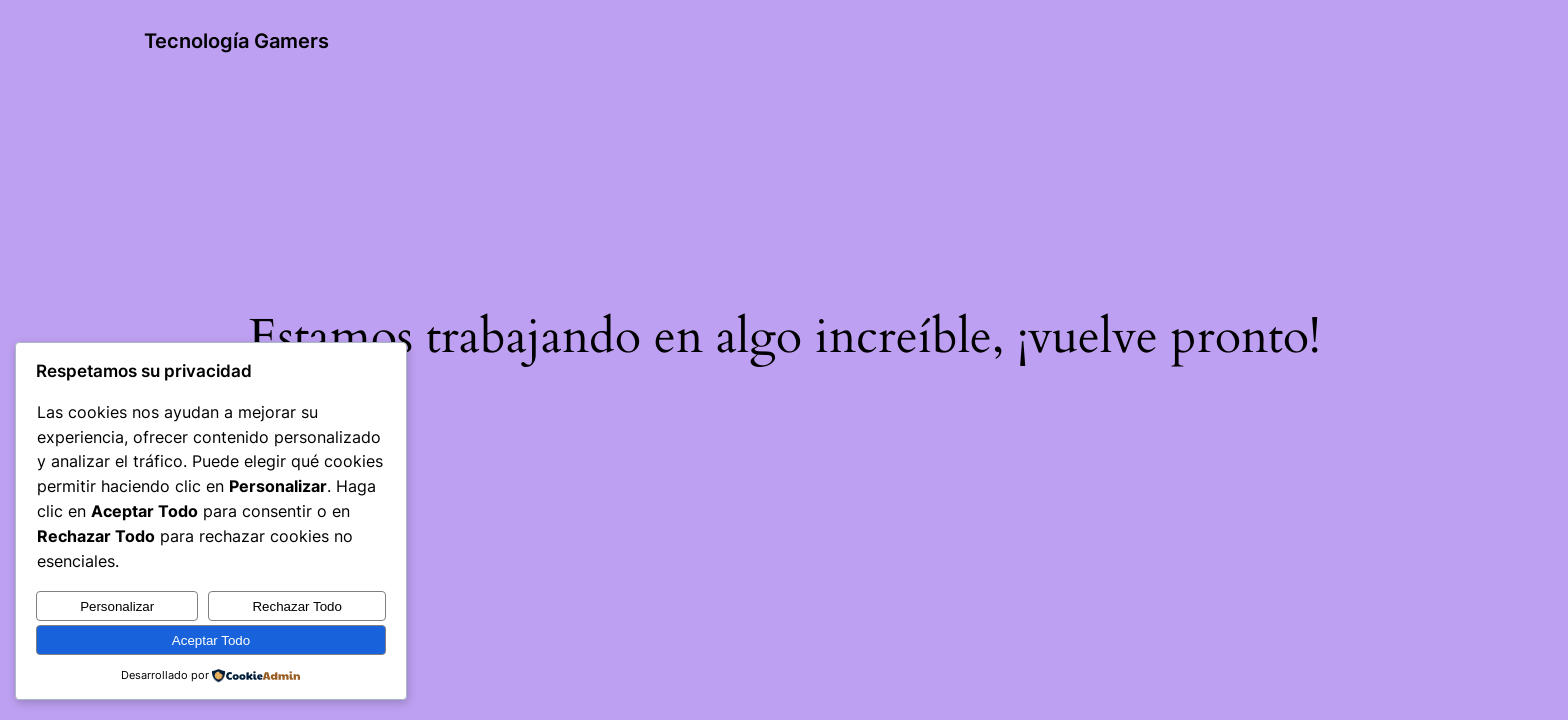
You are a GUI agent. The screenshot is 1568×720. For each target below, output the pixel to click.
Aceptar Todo (211, 640)
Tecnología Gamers (236, 41)
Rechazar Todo (296, 606)
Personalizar (117, 606)
